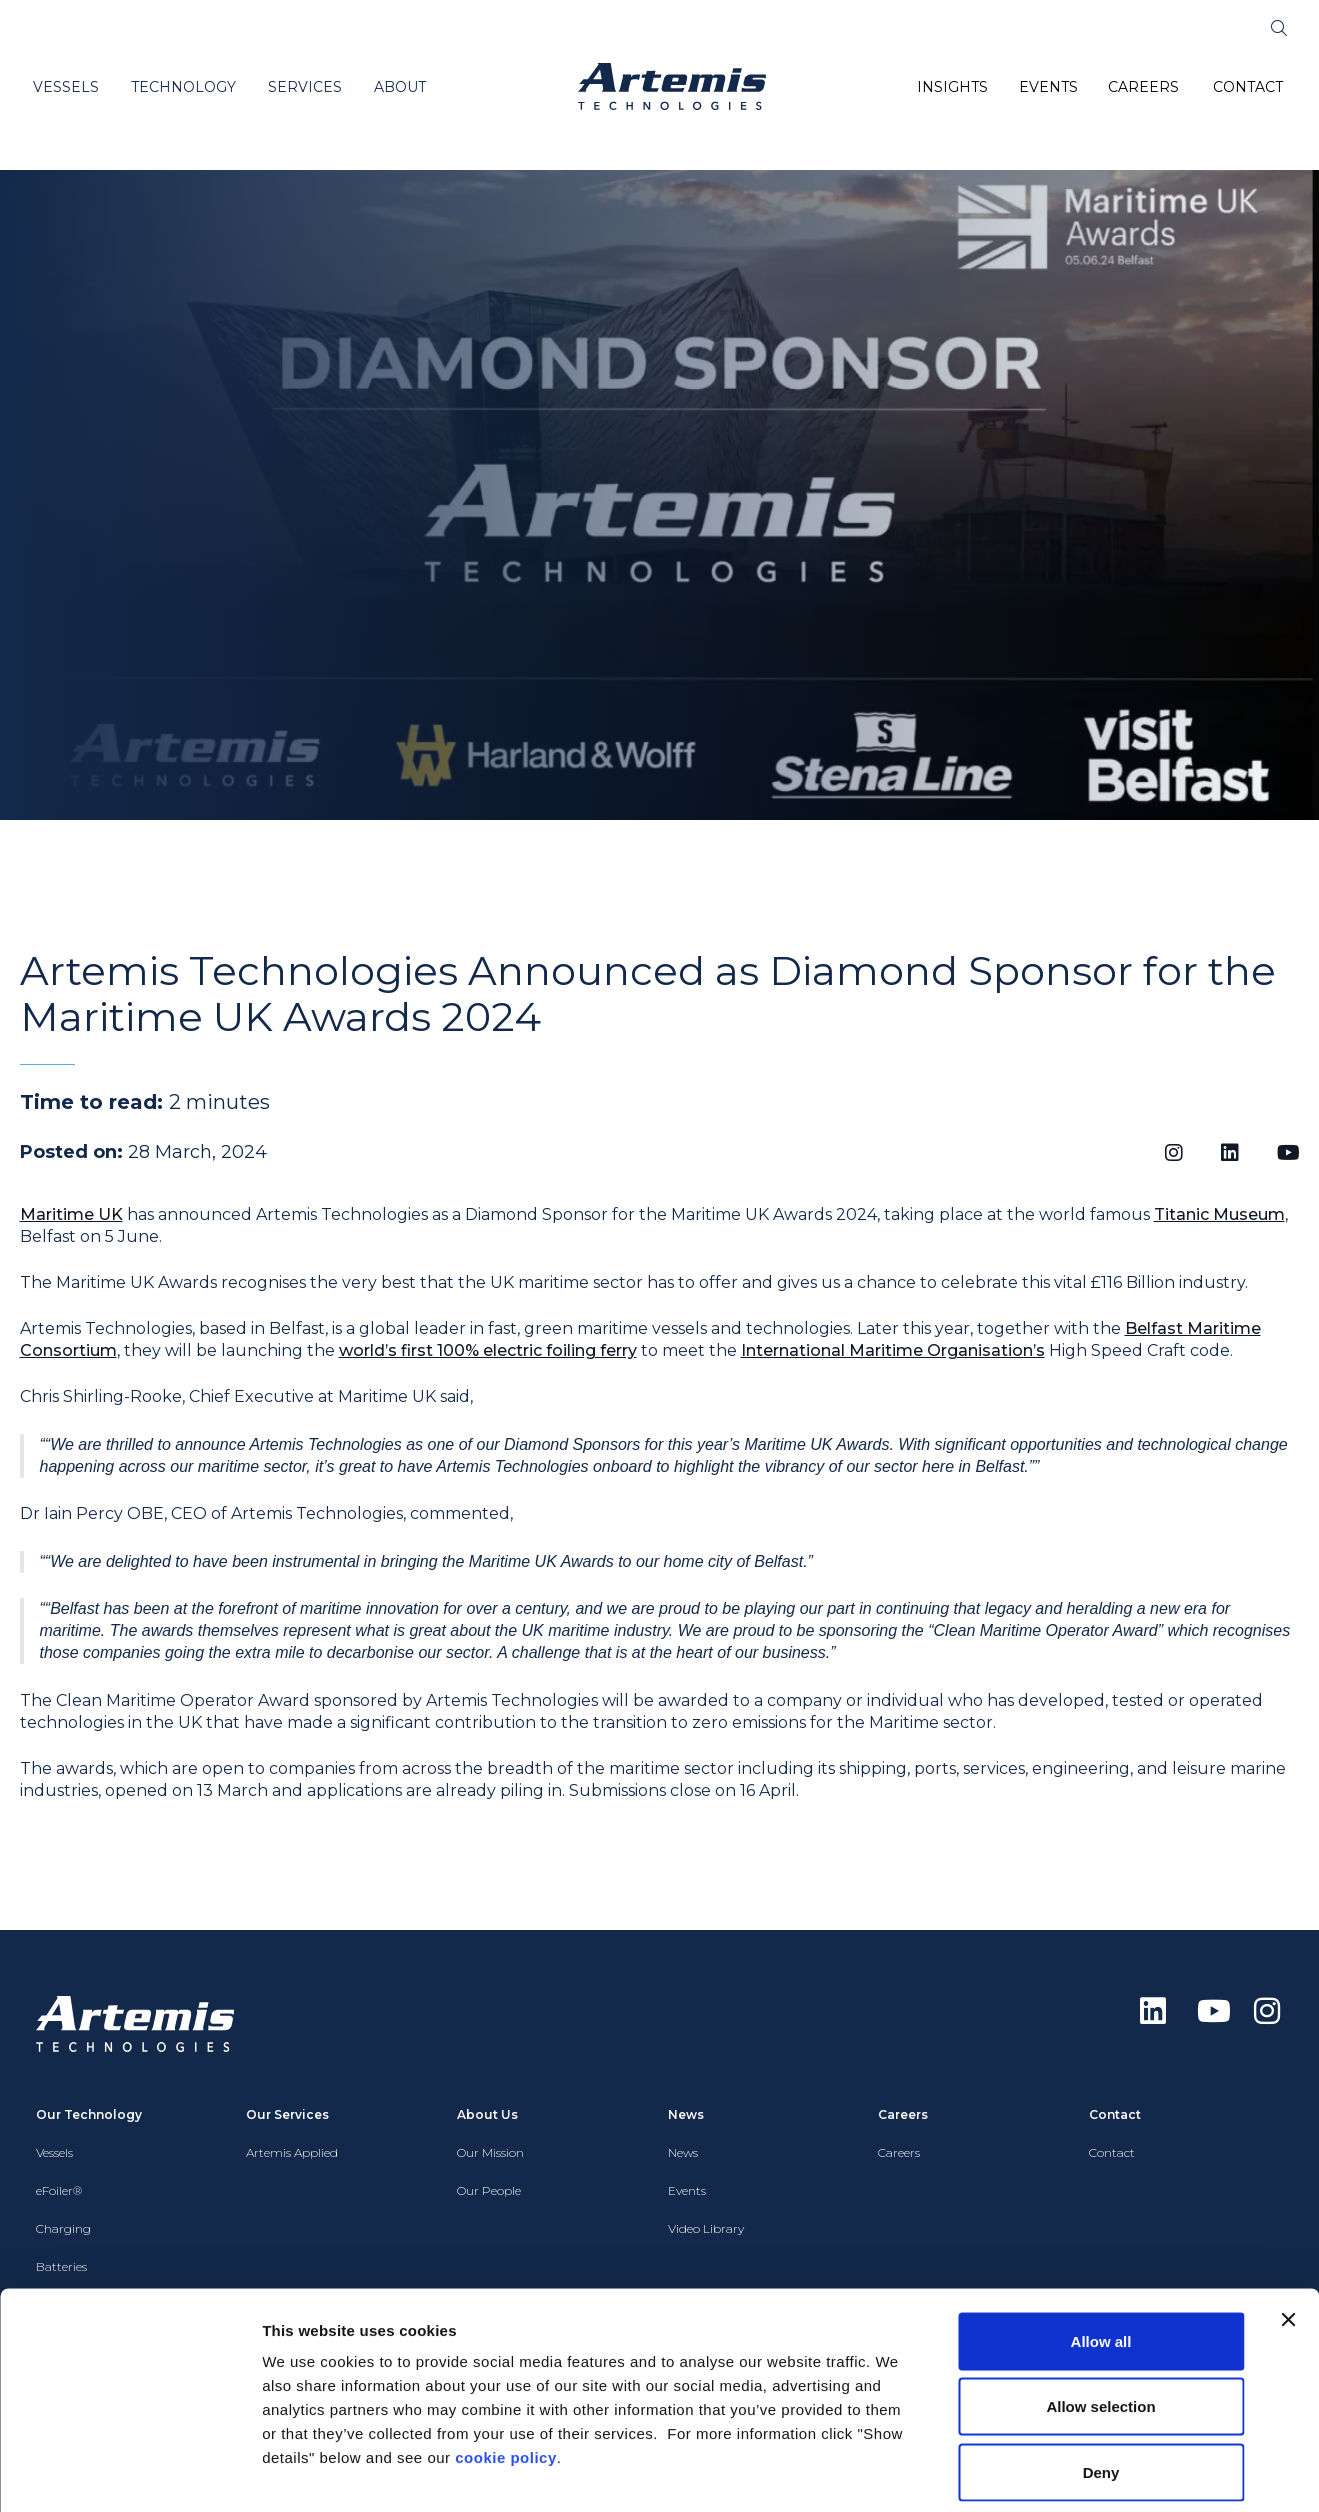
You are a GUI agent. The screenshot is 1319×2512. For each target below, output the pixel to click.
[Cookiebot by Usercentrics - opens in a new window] (129, 2473)
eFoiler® (59, 2190)
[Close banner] (1288, 2228)
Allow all (1101, 2249)
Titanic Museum (1219, 1214)
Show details (1049, 2472)
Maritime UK (71, 1214)
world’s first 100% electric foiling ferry (488, 1350)
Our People (489, 2190)
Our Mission (490, 2152)
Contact (1112, 2152)
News (683, 2152)
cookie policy (506, 2365)
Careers (899, 2152)
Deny (1101, 2380)
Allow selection (1100, 2315)
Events (687, 2190)
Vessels (54, 2152)
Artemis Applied (292, 2152)
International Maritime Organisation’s (893, 1350)
